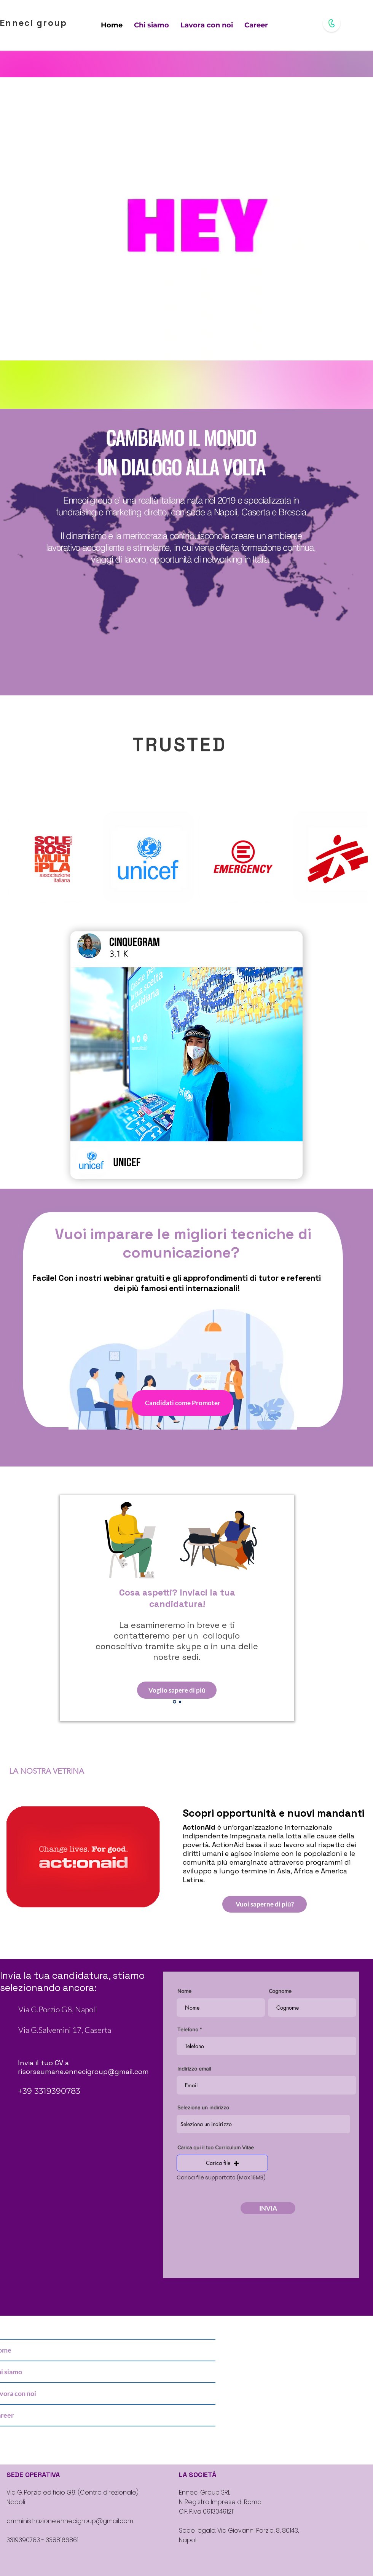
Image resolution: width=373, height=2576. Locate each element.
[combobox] (263, 2124)
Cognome (280, 1991)
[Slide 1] (174, 1702)
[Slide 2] (180, 1702)
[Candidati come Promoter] (182, 1403)
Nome (184, 1991)
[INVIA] (268, 2208)
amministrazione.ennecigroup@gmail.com (69, 2521)
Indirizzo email (194, 2068)
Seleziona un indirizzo (203, 2107)
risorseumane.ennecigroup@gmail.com (83, 2071)
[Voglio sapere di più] (177, 1690)
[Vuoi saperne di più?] (264, 1904)
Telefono (187, 2029)
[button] (222, 2163)
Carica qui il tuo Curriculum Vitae (215, 2147)
